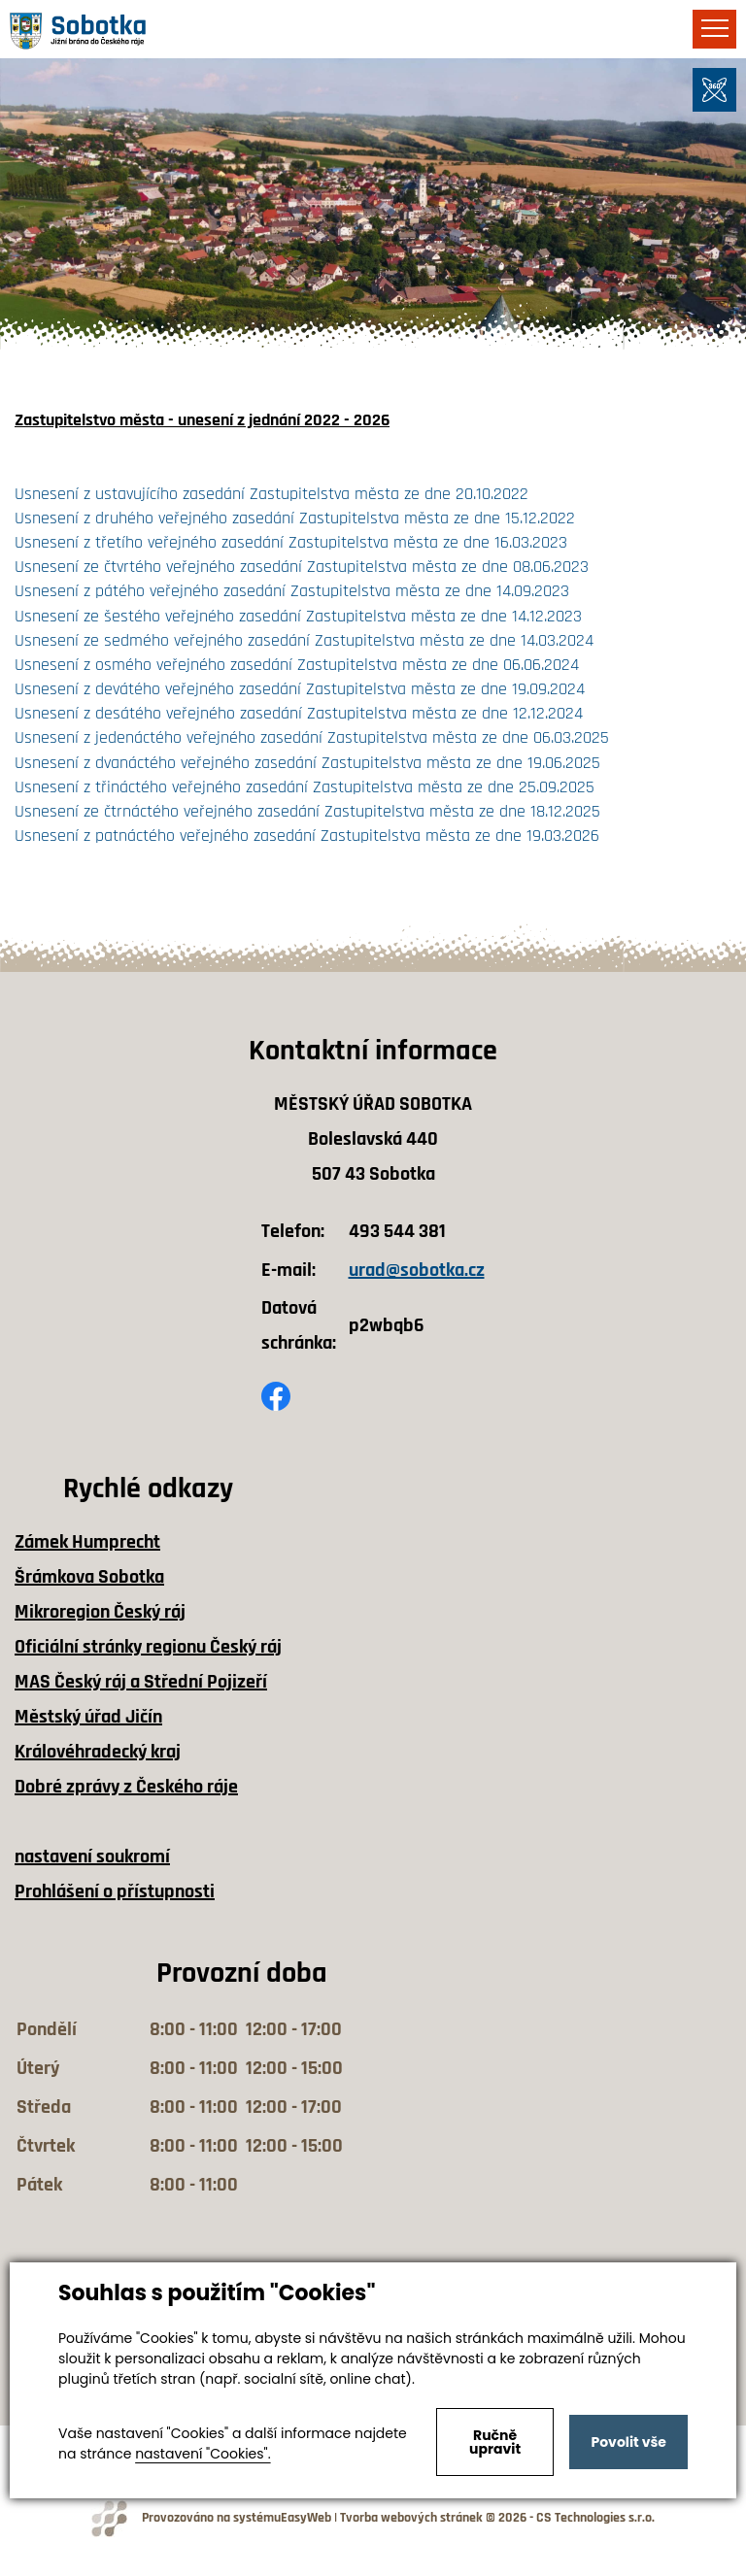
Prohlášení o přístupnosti (115, 1891)
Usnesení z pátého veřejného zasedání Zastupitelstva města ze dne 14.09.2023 (292, 591)
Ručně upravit (495, 2442)
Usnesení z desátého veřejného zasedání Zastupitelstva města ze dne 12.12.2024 (299, 713)
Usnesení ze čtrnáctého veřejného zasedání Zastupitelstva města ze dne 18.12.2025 (310, 811)
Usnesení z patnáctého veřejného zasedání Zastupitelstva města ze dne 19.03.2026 (307, 835)
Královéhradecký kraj (98, 1751)
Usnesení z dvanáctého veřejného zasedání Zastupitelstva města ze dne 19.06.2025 (307, 763)
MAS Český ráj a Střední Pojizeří (141, 1681)
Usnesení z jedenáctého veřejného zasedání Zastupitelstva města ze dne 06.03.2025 (312, 737)
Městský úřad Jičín (88, 1716)
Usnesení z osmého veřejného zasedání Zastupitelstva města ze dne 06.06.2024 (297, 664)
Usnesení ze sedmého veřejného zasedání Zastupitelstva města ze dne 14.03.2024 (304, 640)
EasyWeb (306, 2518)
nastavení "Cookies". (202, 2453)
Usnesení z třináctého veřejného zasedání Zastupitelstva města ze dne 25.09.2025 (304, 787)
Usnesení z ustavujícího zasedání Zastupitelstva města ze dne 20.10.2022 (271, 494)
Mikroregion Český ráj (100, 1611)
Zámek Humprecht (87, 1542)
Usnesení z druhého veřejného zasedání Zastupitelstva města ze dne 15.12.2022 (295, 518)
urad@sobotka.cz (417, 1270)
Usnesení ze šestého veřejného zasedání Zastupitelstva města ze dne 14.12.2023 (298, 616)
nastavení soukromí (92, 1856)
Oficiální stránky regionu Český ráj (148, 1646)
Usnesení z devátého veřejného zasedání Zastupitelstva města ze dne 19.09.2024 (300, 689)
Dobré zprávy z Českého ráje (126, 1786)
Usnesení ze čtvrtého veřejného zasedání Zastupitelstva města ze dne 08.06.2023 (302, 566)
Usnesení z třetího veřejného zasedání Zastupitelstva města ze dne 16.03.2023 (291, 542)
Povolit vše (628, 2442)
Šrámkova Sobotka (89, 1576)
